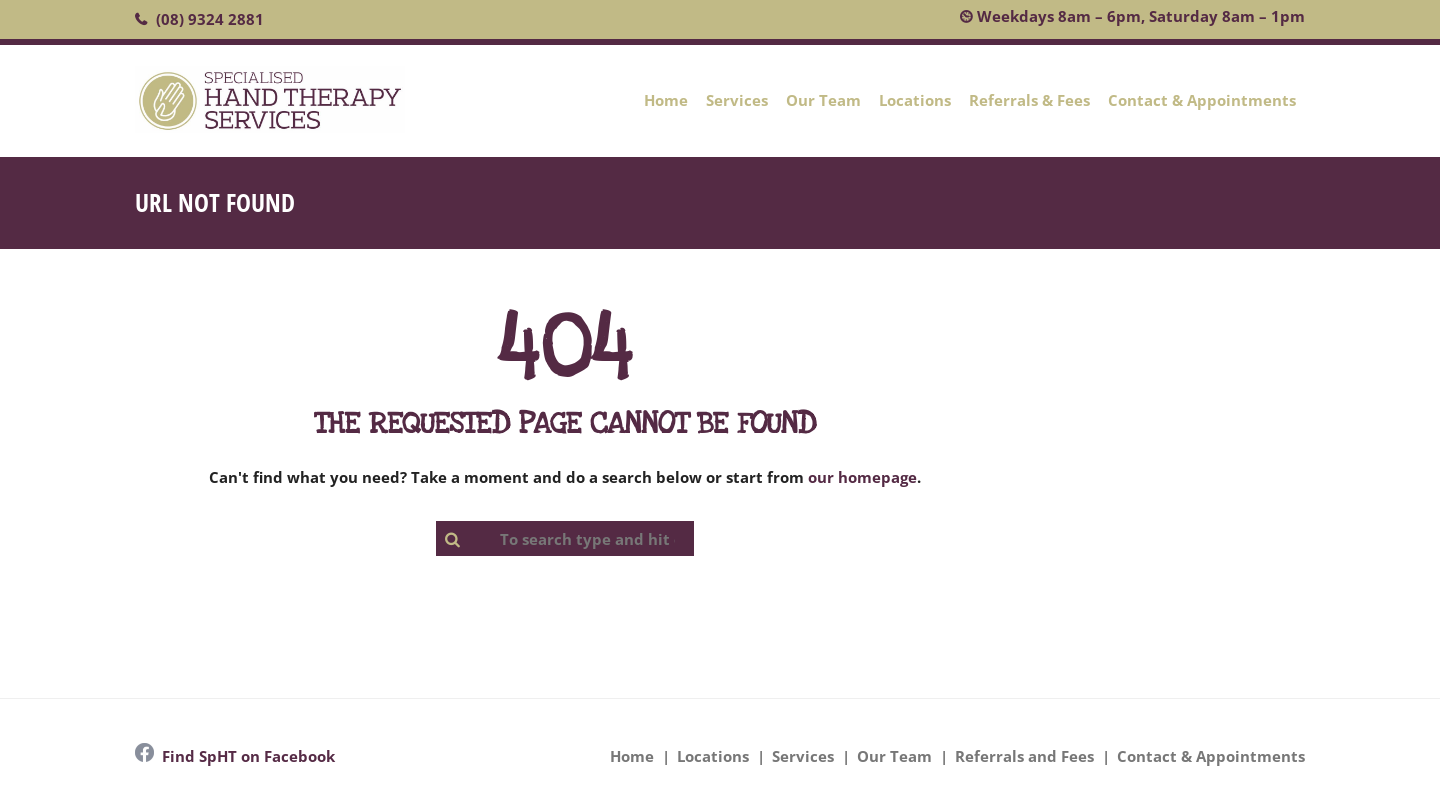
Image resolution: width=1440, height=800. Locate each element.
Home (666, 100)
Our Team (823, 100)
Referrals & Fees (1029, 100)
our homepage (862, 477)
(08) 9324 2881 (210, 19)
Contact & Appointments (1202, 100)
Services (737, 100)
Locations (915, 100)
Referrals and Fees (1024, 756)
